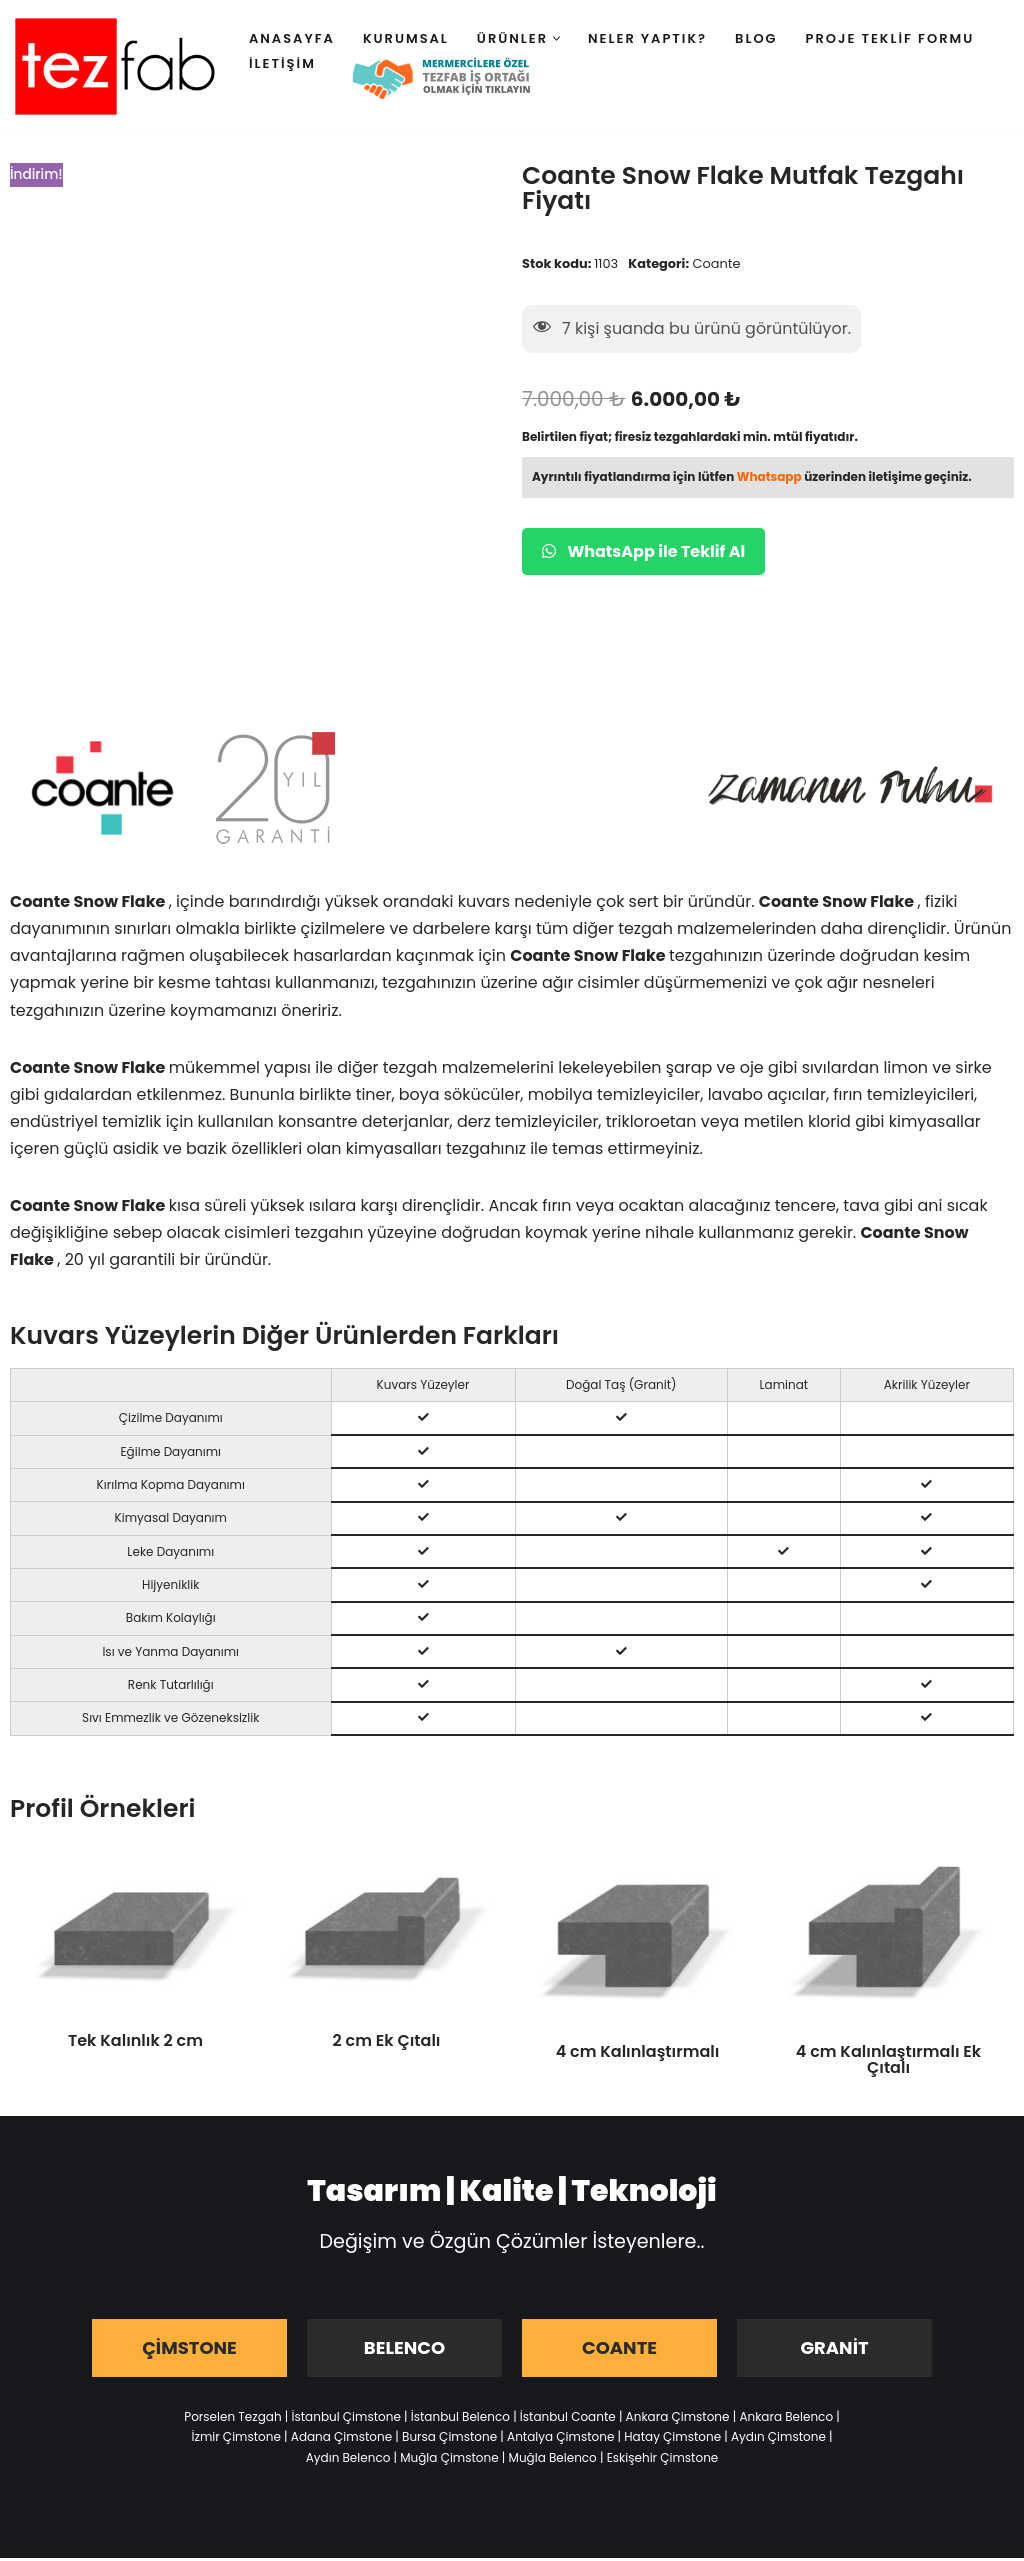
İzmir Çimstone (235, 2439)
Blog (756, 38)
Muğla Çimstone (449, 2460)
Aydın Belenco (348, 2460)
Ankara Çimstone (678, 2419)
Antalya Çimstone (560, 2439)
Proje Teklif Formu (890, 38)
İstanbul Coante (568, 2419)
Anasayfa (292, 38)
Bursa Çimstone (449, 2439)
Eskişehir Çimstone (663, 2460)
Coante (717, 263)
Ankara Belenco (786, 2419)
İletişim (282, 63)
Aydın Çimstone (778, 2439)
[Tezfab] (115, 66)
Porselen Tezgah (232, 2419)
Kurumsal (406, 38)
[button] (556, 38)
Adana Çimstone (341, 2439)
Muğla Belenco (553, 2460)
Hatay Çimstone (672, 2439)
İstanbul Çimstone (346, 2419)
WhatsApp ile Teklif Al (643, 551)
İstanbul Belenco (460, 2419)
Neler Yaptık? (647, 38)
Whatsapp (769, 477)
